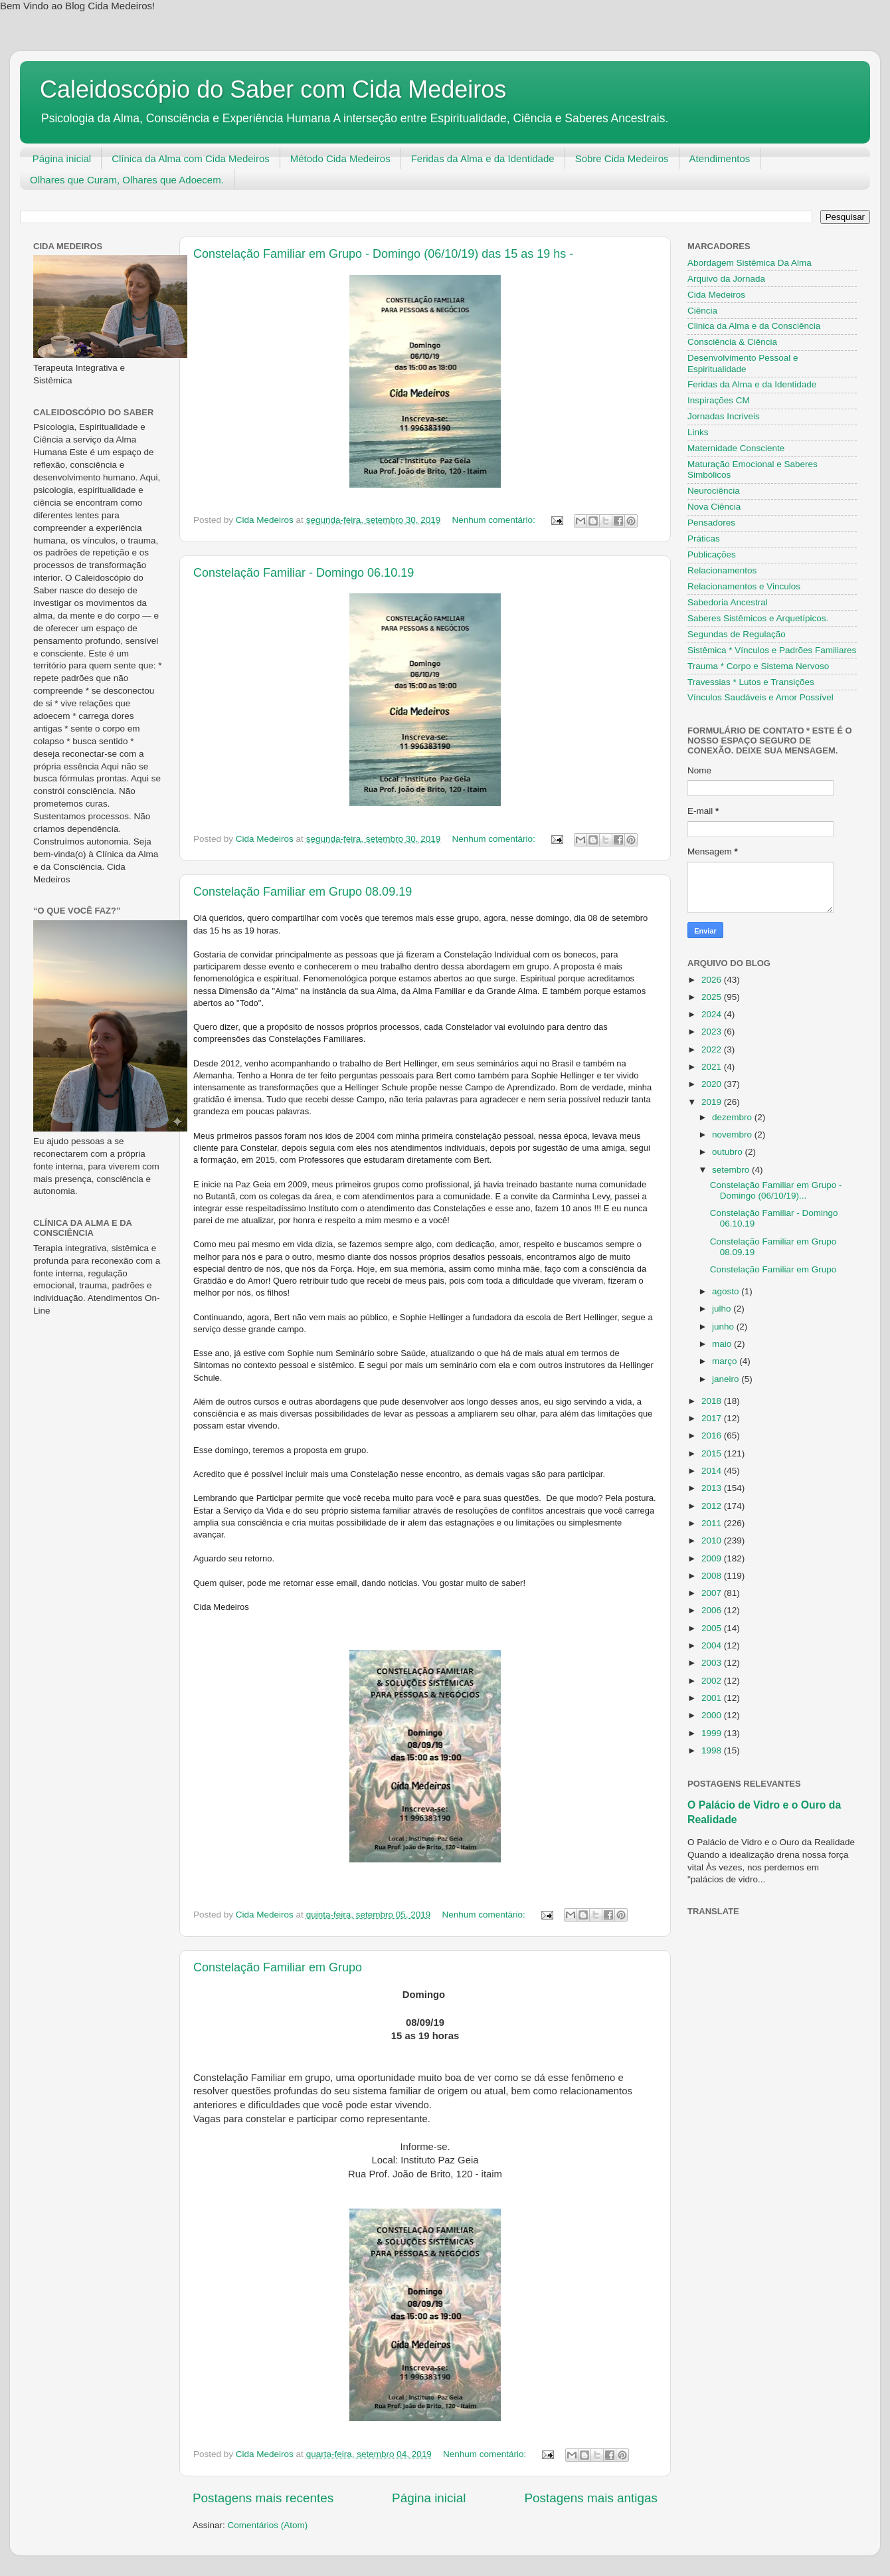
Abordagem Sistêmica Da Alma (749, 263)
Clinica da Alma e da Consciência (753, 326)
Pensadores (711, 523)
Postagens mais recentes (263, 2498)
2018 (712, 1401)
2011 (712, 1523)
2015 (712, 1453)
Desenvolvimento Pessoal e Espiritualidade (742, 363)
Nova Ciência (714, 507)
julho (722, 1309)
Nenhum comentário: (495, 520)
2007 (712, 1593)
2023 (712, 1032)
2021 (712, 1067)
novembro (733, 1134)
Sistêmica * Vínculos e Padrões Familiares (771, 650)
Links (698, 432)
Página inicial (62, 158)
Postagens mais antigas (591, 2498)
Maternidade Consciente (735, 448)
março (725, 1361)
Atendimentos (720, 158)
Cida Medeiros (716, 295)
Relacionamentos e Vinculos (743, 586)
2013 (712, 1488)
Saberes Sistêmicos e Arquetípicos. (757, 618)
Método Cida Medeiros (340, 158)
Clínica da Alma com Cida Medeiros (191, 158)
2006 (712, 1610)
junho (724, 1327)
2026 (712, 980)
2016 (712, 1435)
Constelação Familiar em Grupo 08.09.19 (302, 891)
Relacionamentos (721, 570)
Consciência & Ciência (732, 342)
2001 (712, 1698)
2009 (712, 1558)
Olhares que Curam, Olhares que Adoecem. (127, 179)
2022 (712, 1049)
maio (723, 1344)
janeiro (726, 1379)
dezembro (733, 1117)
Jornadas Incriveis (723, 416)
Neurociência (713, 491)
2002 (712, 1681)
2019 (712, 1102)
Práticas (703, 539)
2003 (712, 1663)
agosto (726, 1291)
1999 (712, 1733)
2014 (712, 1471)
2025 (712, 997)
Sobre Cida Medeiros (622, 158)
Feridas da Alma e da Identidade (483, 158)
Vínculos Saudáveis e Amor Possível (760, 697)
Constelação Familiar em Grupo (277, 1967)
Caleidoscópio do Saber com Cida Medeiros (273, 89)
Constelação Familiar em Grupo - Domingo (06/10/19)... (776, 1190)
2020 (712, 1084)
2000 (712, 1715)
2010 (712, 1540)
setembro (732, 1170)
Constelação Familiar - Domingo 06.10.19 (303, 572)
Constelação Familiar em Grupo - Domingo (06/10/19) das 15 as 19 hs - (383, 253)
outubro (728, 1152)
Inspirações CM (718, 400)
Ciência (702, 311)
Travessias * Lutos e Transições (750, 682)
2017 (712, 1418)
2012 (712, 1506)
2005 (712, 1628)
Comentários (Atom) (268, 2525)
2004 (712, 1645)
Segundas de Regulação (736, 634)
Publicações (711, 554)
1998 (712, 1750)
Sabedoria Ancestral (727, 602)
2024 (712, 1014)
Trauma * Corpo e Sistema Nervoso (758, 666)
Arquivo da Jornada (726, 279)
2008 (712, 1576)
